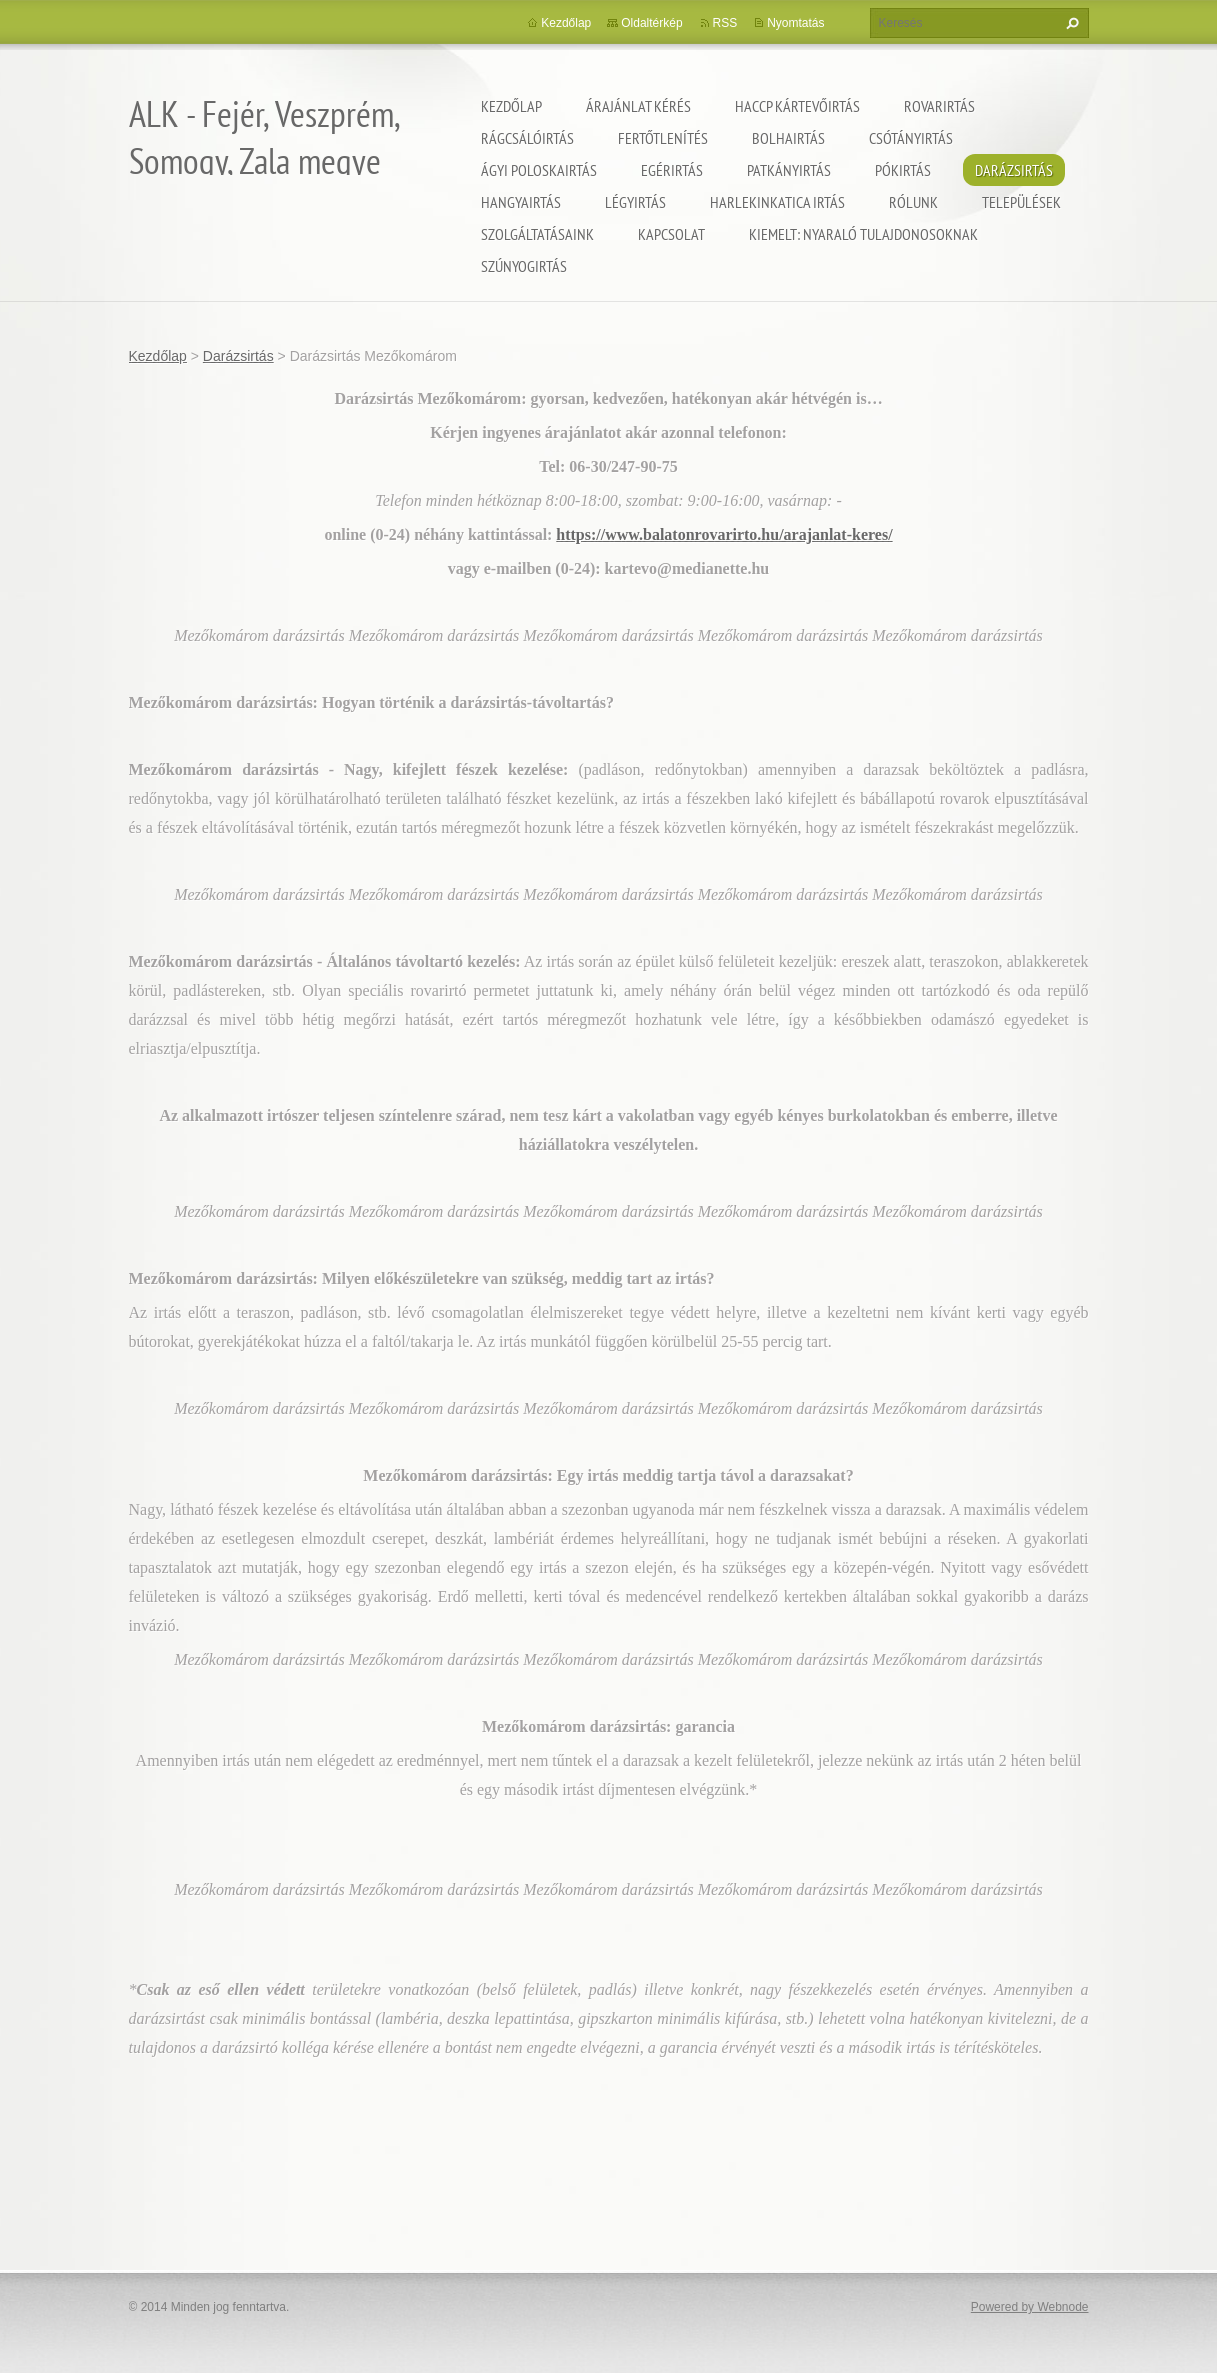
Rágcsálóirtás (527, 138)
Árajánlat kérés (638, 106)
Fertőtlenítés (663, 138)
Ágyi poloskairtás (539, 170)
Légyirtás (635, 202)
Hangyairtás (521, 202)
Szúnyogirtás (524, 266)
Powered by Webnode (1030, 2307)
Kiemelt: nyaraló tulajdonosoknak (863, 234)
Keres (1070, 23)
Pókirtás (903, 170)
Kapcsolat (671, 234)
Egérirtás (672, 170)
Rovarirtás (939, 106)
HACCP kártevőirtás (797, 106)
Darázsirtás (1014, 170)
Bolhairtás (788, 138)
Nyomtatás (795, 23)
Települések (1021, 202)
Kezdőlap (511, 106)
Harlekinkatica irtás (777, 202)
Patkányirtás (789, 170)
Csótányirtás (911, 138)
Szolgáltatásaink (537, 234)
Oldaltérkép (651, 23)
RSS (725, 23)
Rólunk (913, 202)
